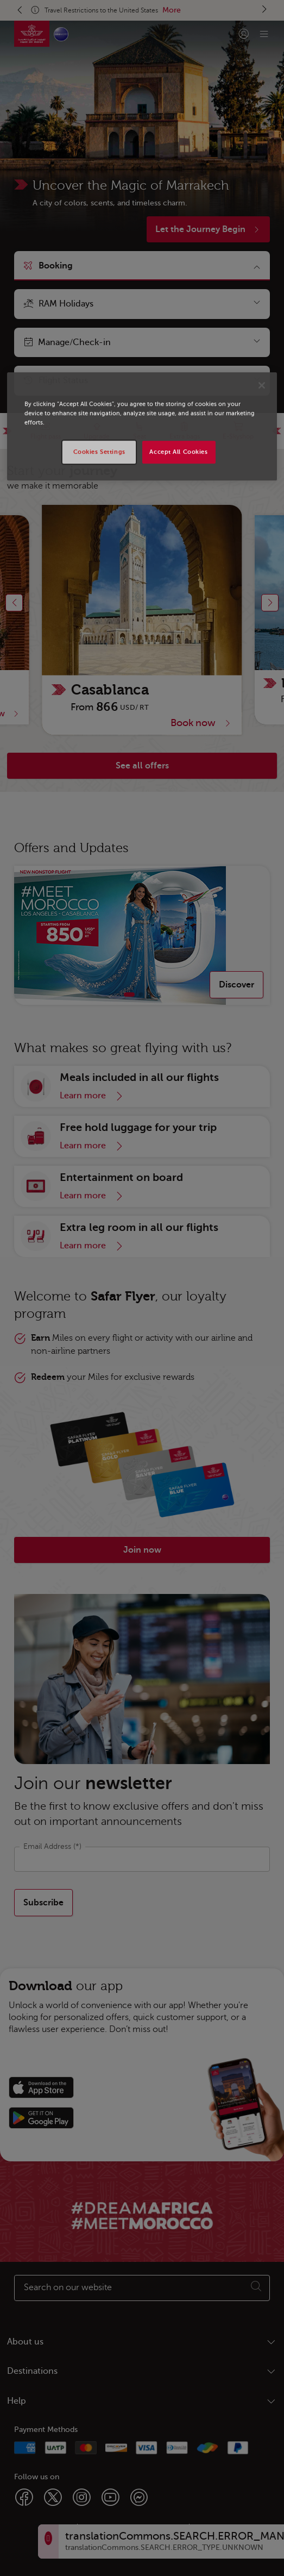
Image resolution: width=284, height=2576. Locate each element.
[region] (142, 426)
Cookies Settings (99, 451)
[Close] (262, 385)
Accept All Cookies (178, 451)
